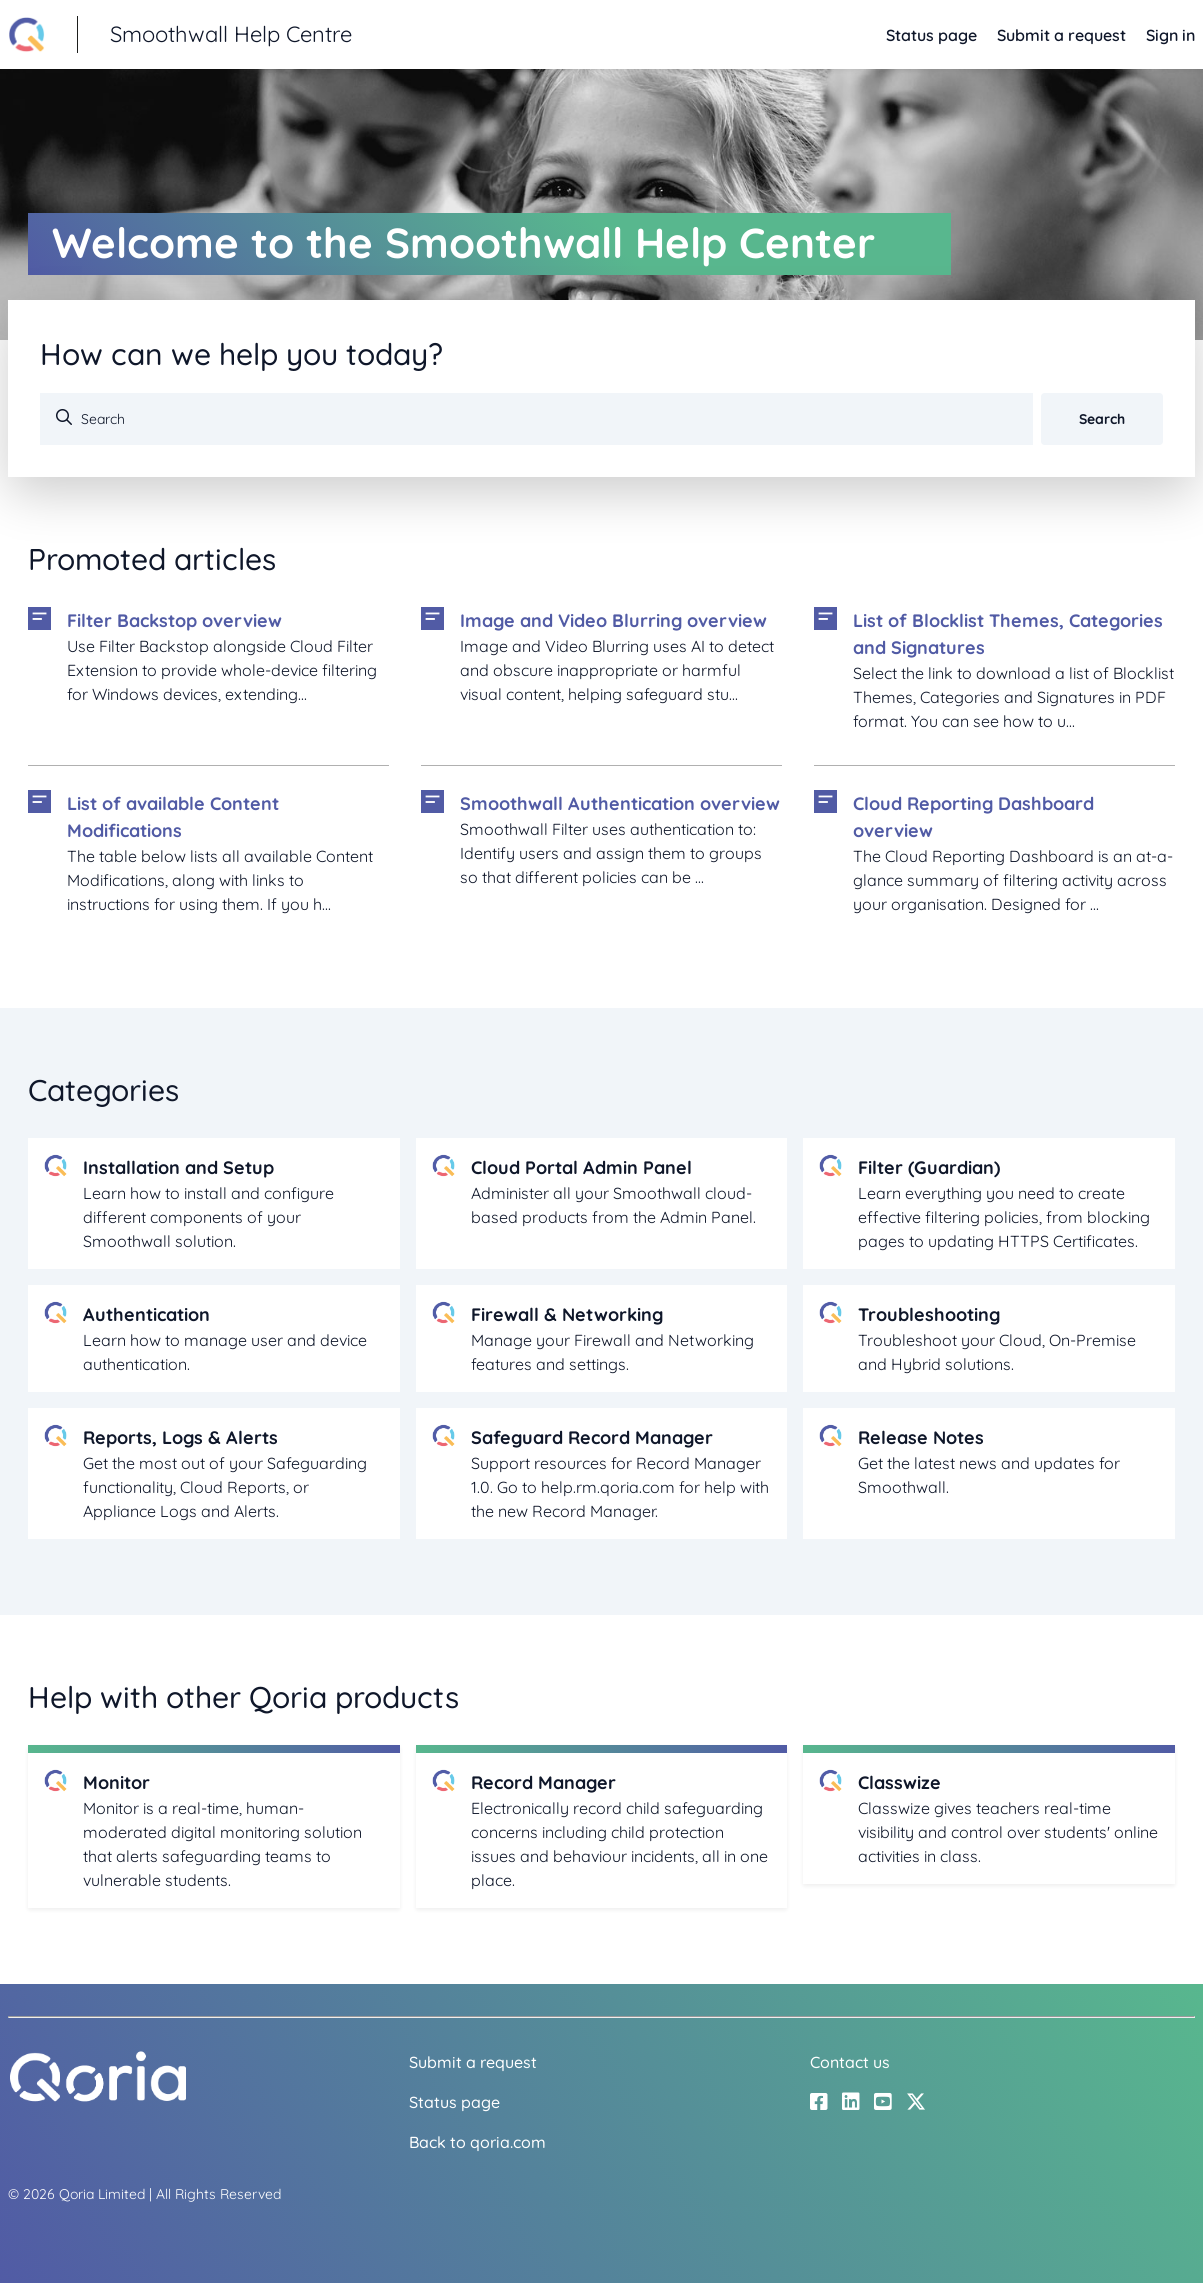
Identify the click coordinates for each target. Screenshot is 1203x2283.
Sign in (1170, 35)
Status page (931, 35)
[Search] (536, 419)
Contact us (850, 2062)
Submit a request (1061, 35)
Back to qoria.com (477, 2142)
